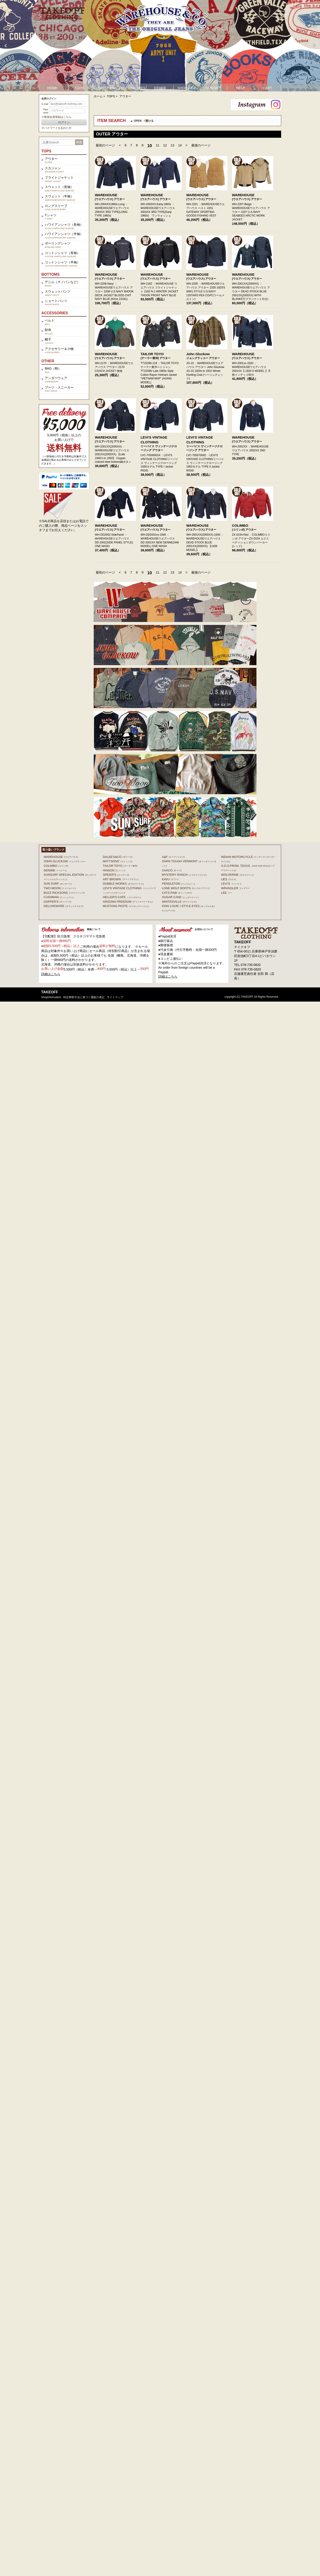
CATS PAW (177, 892)
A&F (173, 857)
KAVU (170, 879)
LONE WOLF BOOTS (186, 888)
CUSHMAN (59, 897)
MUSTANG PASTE (126, 906)
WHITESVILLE (179, 901)
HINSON (114, 870)
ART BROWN (120, 879)
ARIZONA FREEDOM (128, 901)
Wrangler (235, 888)
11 (157, 145)
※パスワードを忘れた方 (56, 128)
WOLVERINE (237, 874)
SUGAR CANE (180, 897)
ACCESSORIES (133, 88)
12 (165, 145)
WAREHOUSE (106, 195)
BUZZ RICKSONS (64, 892)
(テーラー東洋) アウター (156, 358)
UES (228, 879)
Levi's (231, 883)
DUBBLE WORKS (123, 883)
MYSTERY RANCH (184, 874)
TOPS (79, 88)
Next (314, 45)
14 (180, 145)
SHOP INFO (186, 88)
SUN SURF (58, 883)
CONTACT (213, 88)
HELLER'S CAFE (122, 897)
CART (267, 88)
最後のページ (201, 145)
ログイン (64, 122)
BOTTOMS (106, 88)
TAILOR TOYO (152, 354)
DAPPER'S (57, 901)
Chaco (171, 870)
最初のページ (105, 145)
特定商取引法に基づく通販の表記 (83, 997)
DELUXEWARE (63, 906)
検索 (79, 142)
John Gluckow (198, 354)
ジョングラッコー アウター (203, 358)
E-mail (45, 104)
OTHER (160, 88)
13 (172, 145)
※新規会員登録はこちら (56, 117)
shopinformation (51, 997)
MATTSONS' (118, 861)
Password (45, 111)
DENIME (55, 870)
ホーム (98, 96)
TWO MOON (59, 888)
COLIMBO (240, 525)
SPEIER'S (116, 874)
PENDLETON (178, 883)
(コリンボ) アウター (244, 529)
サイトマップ (115, 997)
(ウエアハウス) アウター (110, 199)
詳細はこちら (50, 974)
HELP (240, 88)
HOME (52, 88)
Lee (226, 892)
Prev (6, 45)
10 (149, 145)
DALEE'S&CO (117, 857)
